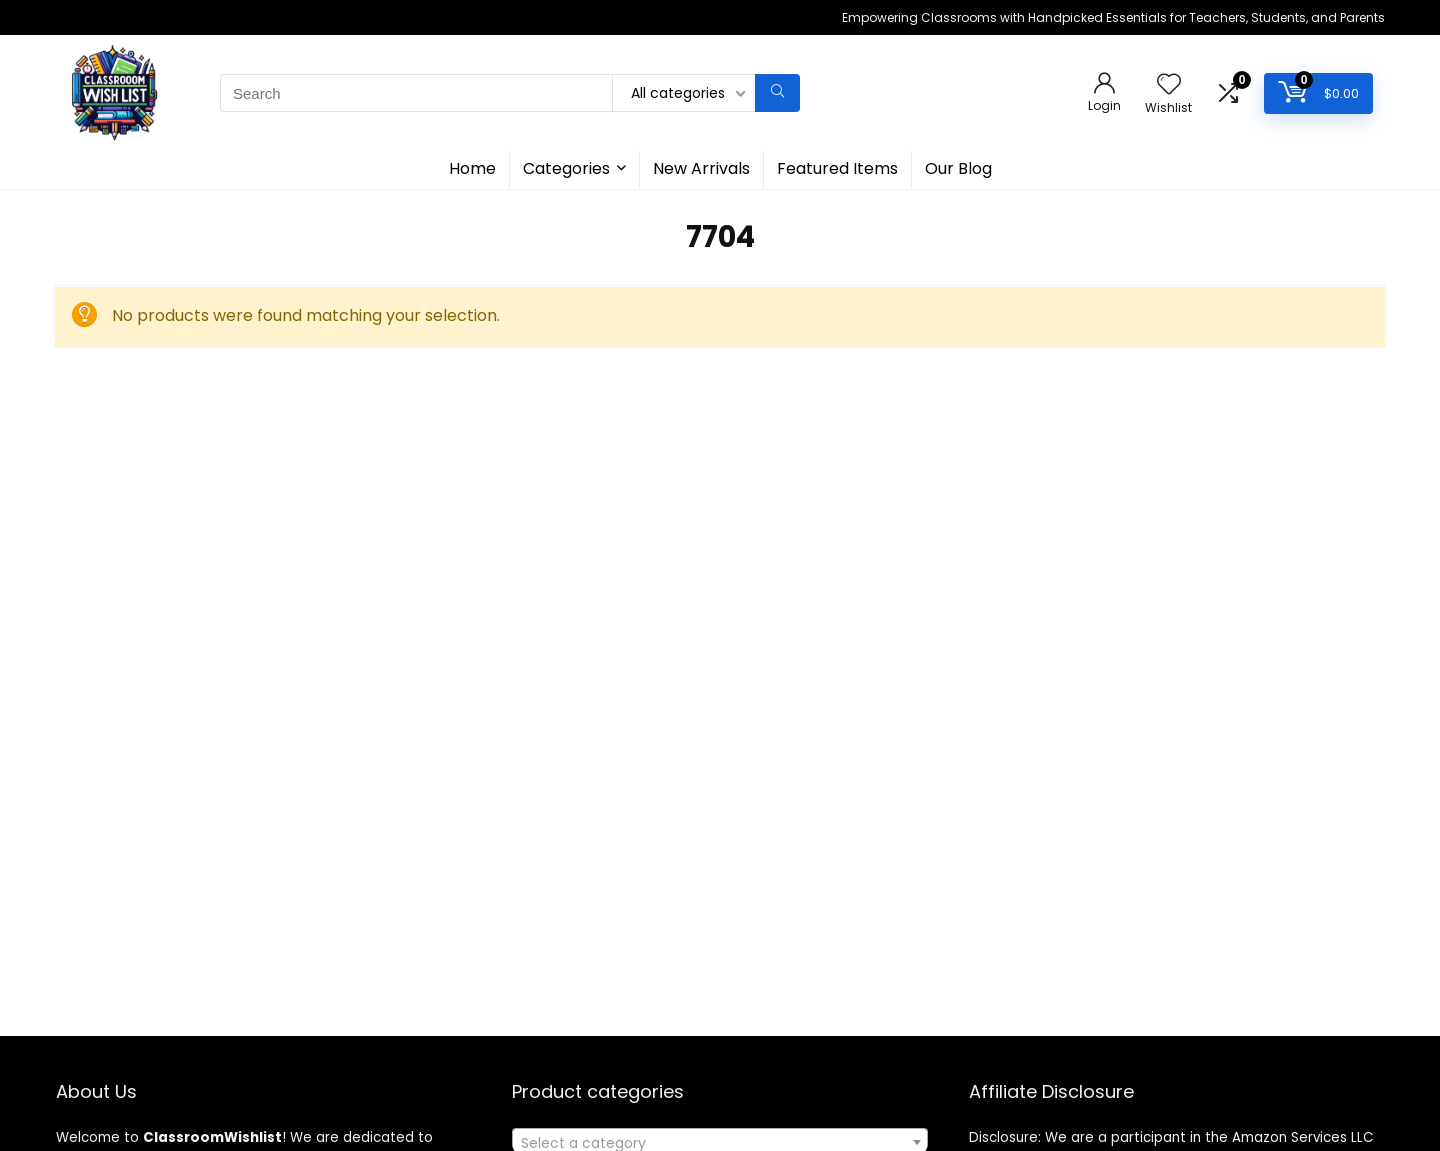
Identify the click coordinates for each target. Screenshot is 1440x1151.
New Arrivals (701, 168)
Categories (566, 168)
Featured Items (837, 168)
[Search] (777, 93)
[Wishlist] (1169, 85)
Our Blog (958, 168)
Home (472, 168)
